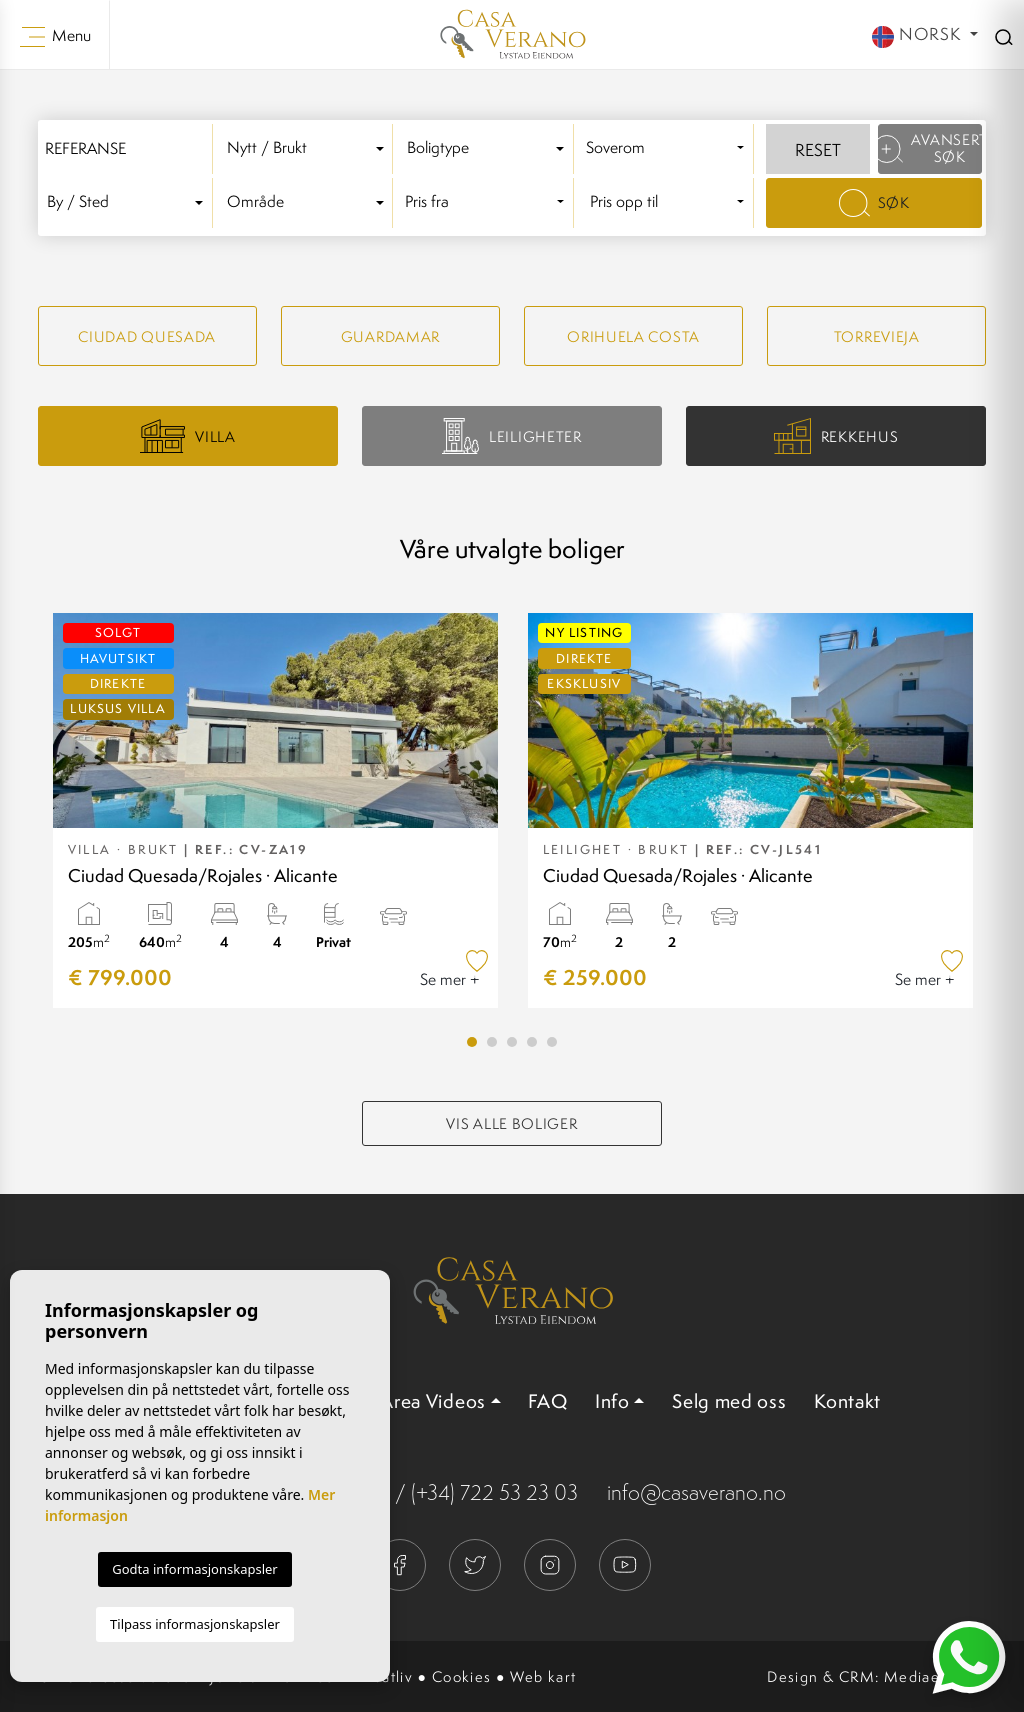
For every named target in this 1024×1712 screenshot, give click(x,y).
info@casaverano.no (696, 1492)
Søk (874, 203)
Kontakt (847, 1401)
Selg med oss (729, 1401)
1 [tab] (472, 1042)
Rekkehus (836, 436)
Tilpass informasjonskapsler (195, 1624)
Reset (818, 150)
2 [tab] (492, 1042)
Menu (55, 36)
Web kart (543, 1676)
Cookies (462, 1676)
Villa (188, 436)
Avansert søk (930, 148)
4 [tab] (532, 1042)
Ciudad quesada (147, 336)
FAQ (547, 1401)
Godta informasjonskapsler (194, 1569)
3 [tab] (512, 1042)
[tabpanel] (275, 810)
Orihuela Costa (633, 336)
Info (612, 1401)
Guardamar (390, 336)
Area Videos (433, 1401)
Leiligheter (511, 435)
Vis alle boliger (511, 1123)
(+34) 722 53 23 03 (494, 1492)
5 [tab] (552, 1042)
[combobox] (309, 149)
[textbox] (308, 148)
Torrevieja (877, 336)
